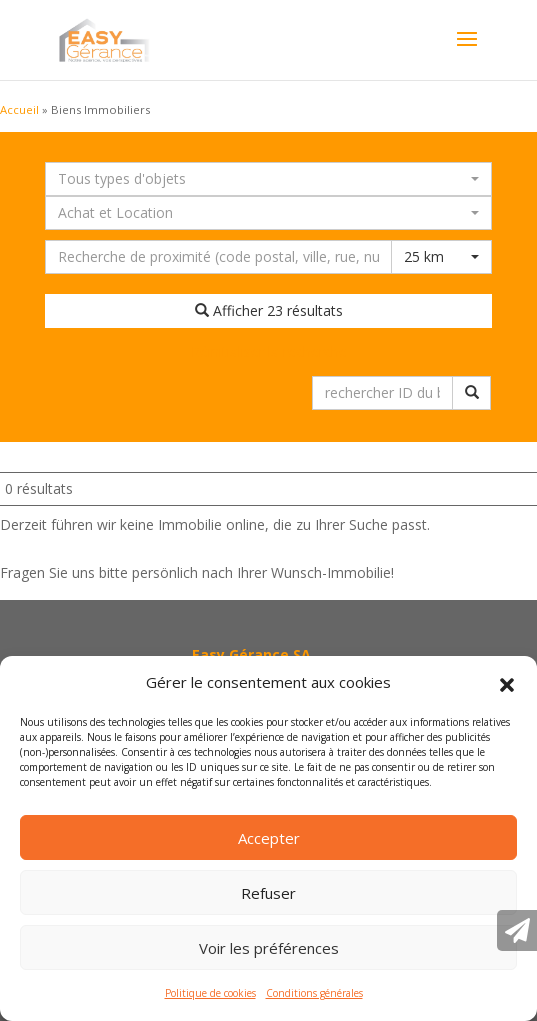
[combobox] (268, 179)
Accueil (19, 109)
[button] (507, 683)
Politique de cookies (210, 993)
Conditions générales (314, 993)
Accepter (269, 838)
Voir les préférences (269, 948)
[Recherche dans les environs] (218, 257)
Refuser (268, 893)
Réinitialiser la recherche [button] (269, 351)
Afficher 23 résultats (269, 310)
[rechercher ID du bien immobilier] (382, 393)
